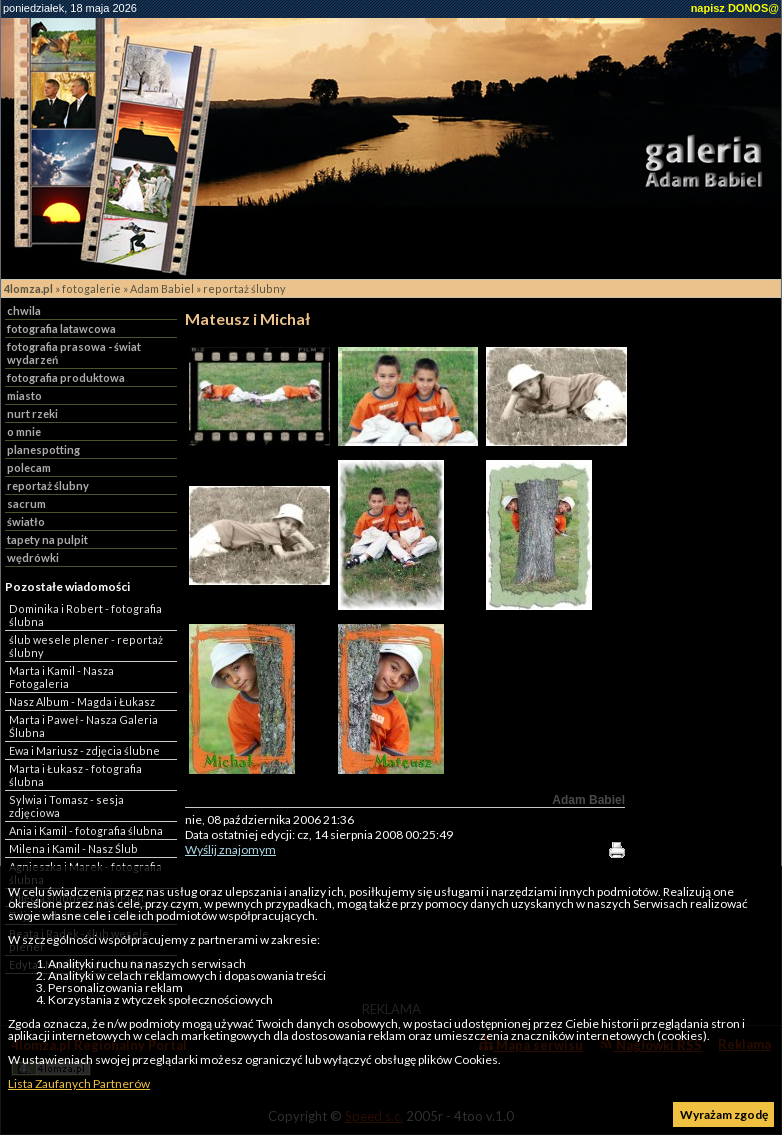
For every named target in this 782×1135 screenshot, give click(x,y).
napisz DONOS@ (735, 8)
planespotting (43, 449)
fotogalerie (91, 288)
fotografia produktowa (66, 377)
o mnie (24, 431)
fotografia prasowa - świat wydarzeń (74, 353)
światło (26, 521)
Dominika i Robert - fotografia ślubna (85, 615)
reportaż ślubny (244, 288)
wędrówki (33, 557)
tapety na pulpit (47, 539)
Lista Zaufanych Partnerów (79, 1083)
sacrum (26, 503)
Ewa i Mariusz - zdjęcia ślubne (84, 750)
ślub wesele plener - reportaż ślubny (86, 646)
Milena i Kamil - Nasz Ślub (73, 848)
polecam (29, 467)
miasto (24, 395)
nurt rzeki (32, 413)
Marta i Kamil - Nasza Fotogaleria (61, 677)
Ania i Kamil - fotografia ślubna (86, 830)
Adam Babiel (162, 288)
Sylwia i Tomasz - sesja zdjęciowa (66, 806)
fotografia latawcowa (61, 328)
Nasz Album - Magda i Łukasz (82, 701)
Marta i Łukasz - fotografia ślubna (75, 775)
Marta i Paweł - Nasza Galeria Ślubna (83, 726)
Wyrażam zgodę (724, 1114)
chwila (24, 310)
